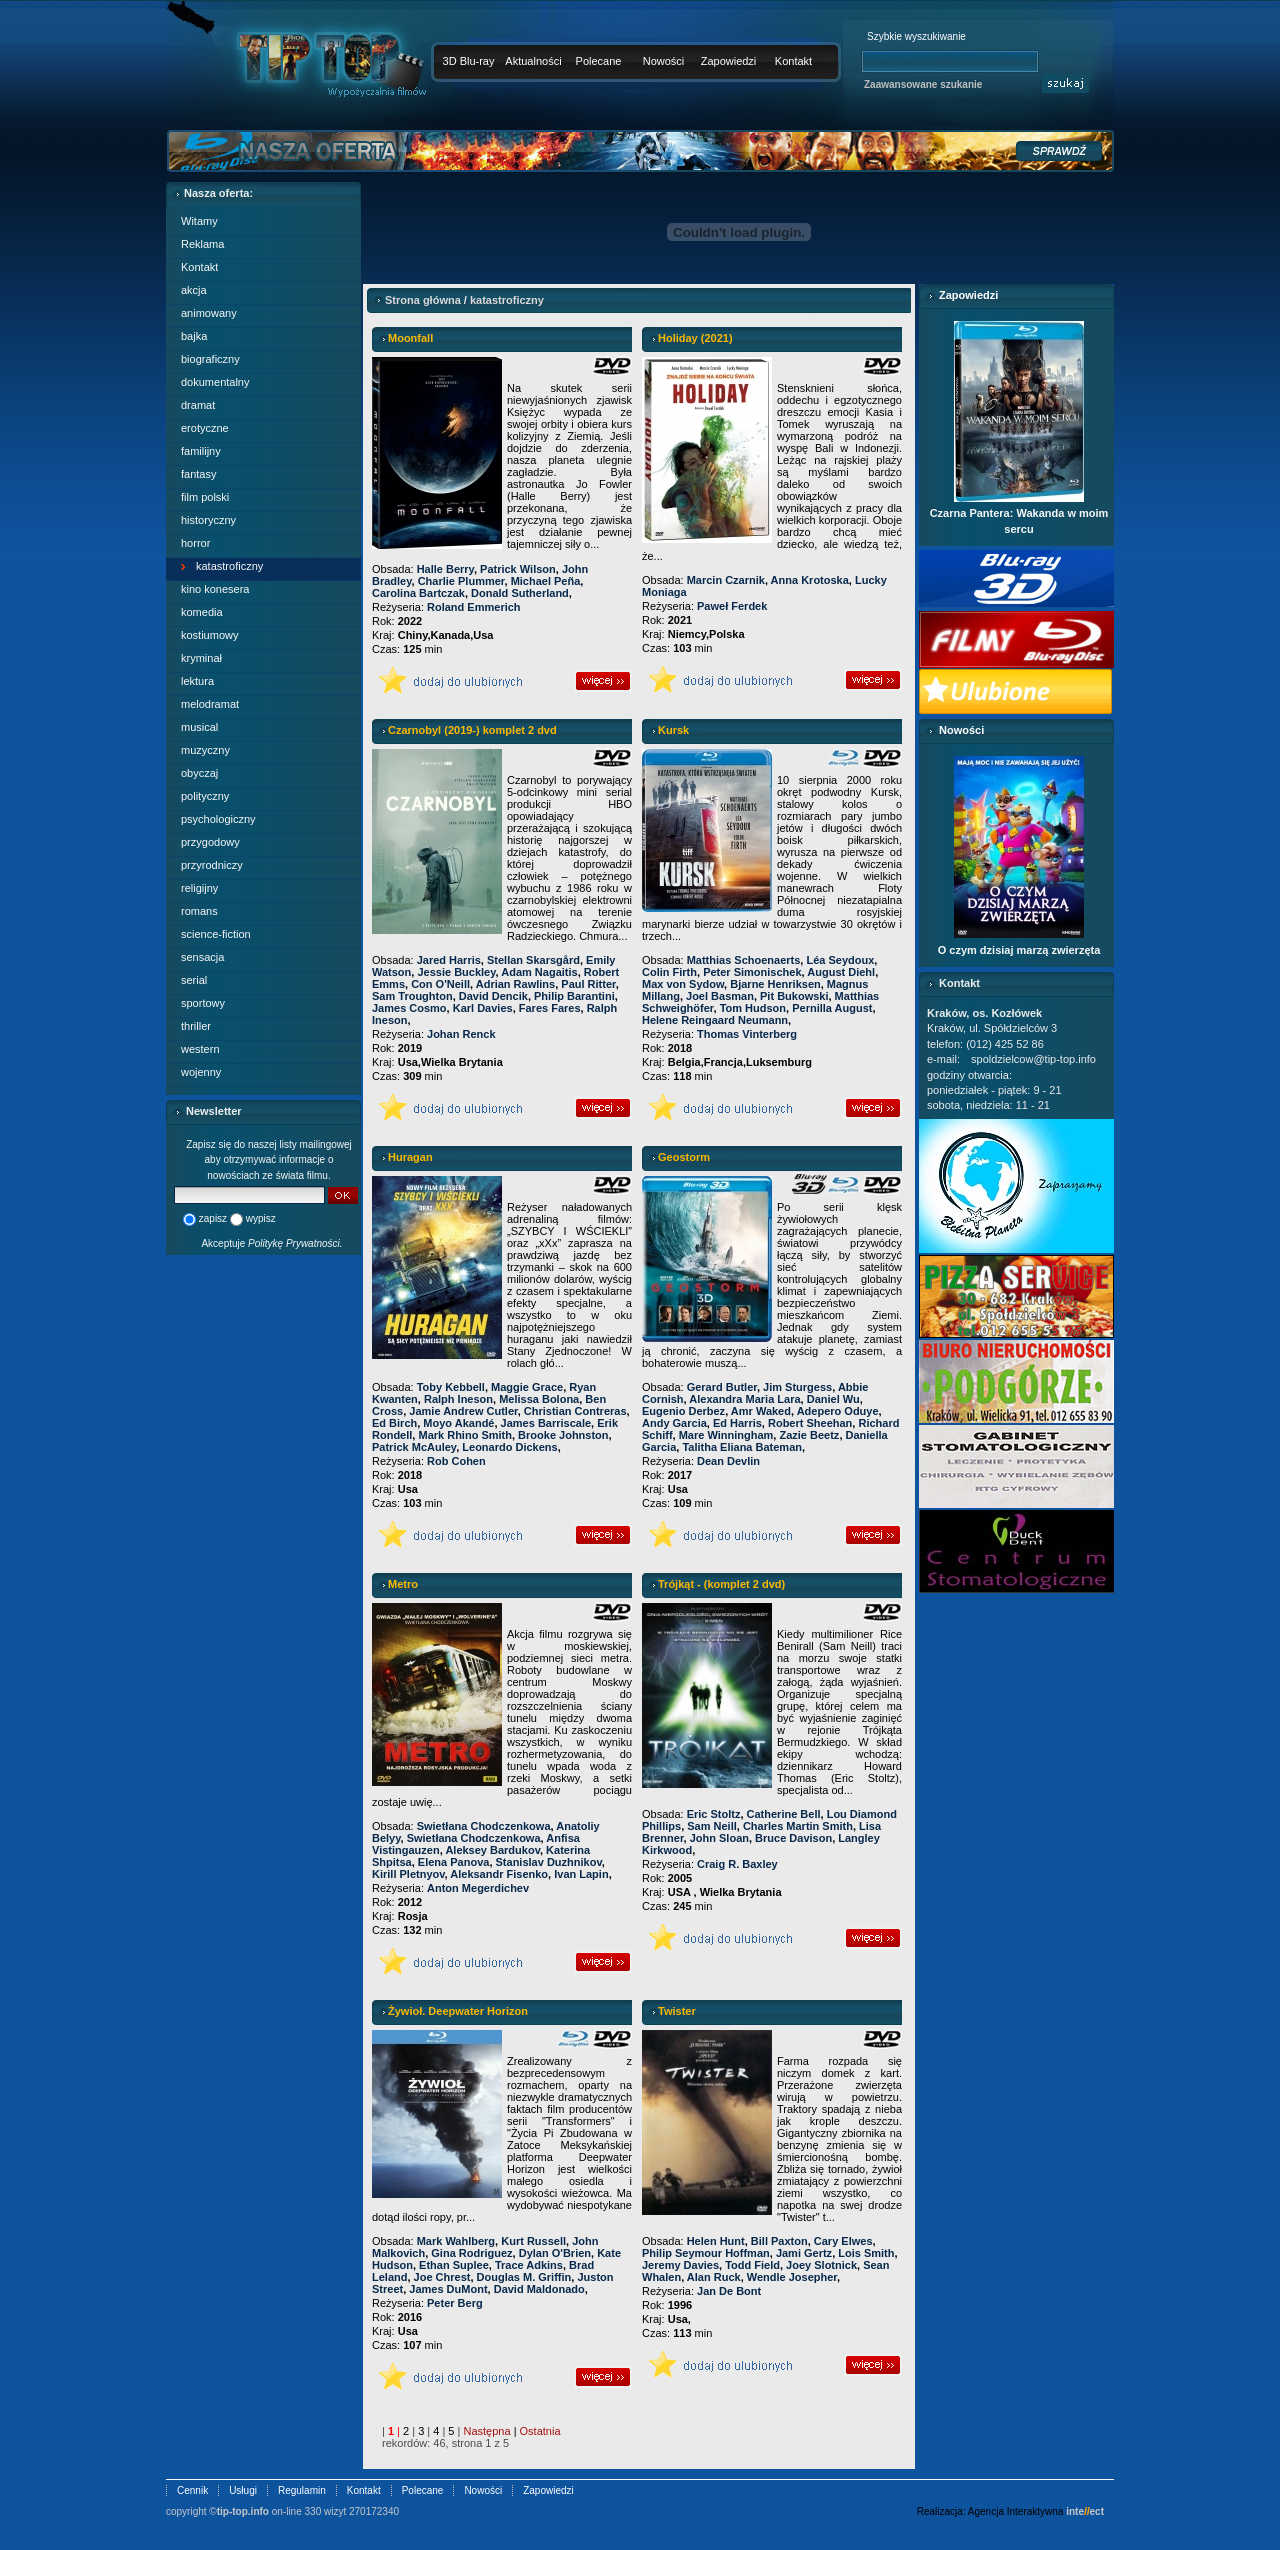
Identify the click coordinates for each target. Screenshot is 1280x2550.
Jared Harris (449, 960)
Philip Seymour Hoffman (706, 2253)
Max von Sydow (683, 984)
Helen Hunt (716, 2241)
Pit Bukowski (794, 996)
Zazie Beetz (809, 1435)
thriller (196, 1026)
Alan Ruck (714, 2277)
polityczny (205, 796)
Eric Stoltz (714, 1814)
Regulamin (302, 2490)
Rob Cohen (456, 1461)
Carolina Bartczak (418, 593)
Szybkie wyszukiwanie (916, 36)
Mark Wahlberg (456, 2241)
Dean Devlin (728, 1461)
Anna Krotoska (810, 580)
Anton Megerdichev (478, 1888)
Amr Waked (761, 1411)
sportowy (203, 1003)
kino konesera (215, 589)
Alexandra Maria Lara (744, 1399)
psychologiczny (218, 819)
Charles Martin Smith (798, 1826)
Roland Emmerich (474, 607)
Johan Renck (461, 1034)
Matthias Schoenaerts (744, 960)
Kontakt (793, 61)
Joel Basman (720, 996)
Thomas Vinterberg (747, 1034)
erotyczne (205, 428)
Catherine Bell (784, 1814)
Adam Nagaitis (539, 972)
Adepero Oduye (838, 1411)
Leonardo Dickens (509, 1447)
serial (194, 980)
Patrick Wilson (518, 569)
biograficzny (210, 359)
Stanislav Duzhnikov (549, 1862)
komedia (202, 612)
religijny (199, 888)
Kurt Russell (533, 2241)
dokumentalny (215, 382)
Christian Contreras (575, 1411)
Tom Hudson (753, 1008)
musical (199, 727)
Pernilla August (832, 1008)
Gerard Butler (722, 1387)
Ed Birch (394, 1423)
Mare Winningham (726, 1435)
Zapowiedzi (729, 61)
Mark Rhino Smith (465, 1435)
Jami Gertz (804, 2253)
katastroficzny (229, 566)
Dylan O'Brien (555, 2253)
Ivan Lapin (581, 1874)
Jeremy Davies (680, 2265)
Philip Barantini (574, 996)
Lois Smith (866, 2253)
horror (195, 543)
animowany (209, 313)
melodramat (210, 704)
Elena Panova (454, 1862)
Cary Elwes (843, 2241)
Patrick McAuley (414, 1447)
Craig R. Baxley (737, 1864)
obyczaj (199, 773)
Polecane (599, 61)
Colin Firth (669, 972)
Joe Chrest (442, 2277)
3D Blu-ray (469, 61)
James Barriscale (546, 1423)
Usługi (243, 2490)
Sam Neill (712, 1826)
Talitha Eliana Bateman (742, 1447)
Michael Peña (546, 581)
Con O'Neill (440, 984)
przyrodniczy (212, 865)
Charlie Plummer (461, 581)
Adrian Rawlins (515, 984)
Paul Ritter (588, 984)
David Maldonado (539, 2289)
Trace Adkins (529, 2265)
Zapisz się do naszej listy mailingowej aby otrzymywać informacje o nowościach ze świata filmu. (269, 1160)
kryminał (201, 658)
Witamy (199, 221)
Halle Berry (445, 569)
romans (199, 911)
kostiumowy (209, 635)
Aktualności (533, 61)
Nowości (664, 61)
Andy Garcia (674, 1423)
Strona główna (423, 300)
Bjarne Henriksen (775, 984)
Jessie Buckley (456, 972)
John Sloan (719, 1838)
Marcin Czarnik (726, 580)
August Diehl (841, 972)
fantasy (198, 474)
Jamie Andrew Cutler (463, 1411)
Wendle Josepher (792, 2277)
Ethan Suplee (454, 2265)
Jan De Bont (729, 2291)
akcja (194, 290)
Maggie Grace (527, 1387)
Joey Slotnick (821, 2265)
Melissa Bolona (539, 1399)
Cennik (192, 2490)
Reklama (202, 244)
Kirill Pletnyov (408, 1874)
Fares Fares (550, 1008)
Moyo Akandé (458, 1423)
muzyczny (205, 750)
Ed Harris (737, 1423)
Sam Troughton (412, 996)
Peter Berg (455, 2303)
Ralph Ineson (458, 1399)
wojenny (201, 1072)
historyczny (208, 520)
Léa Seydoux (840, 960)
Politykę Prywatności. (295, 1243)
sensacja (202, 957)
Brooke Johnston (563, 1435)
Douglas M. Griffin (524, 2277)
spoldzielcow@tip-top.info (1033, 1059)
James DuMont (448, 2289)
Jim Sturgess (797, 1387)
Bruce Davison (793, 1838)
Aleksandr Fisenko (499, 1874)
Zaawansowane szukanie (923, 84)
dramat (198, 405)
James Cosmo (409, 1008)
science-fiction (216, 934)
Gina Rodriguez (471, 2253)
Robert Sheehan (810, 1423)
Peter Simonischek (752, 972)
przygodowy (210, 842)
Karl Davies (483, 1008)
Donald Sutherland (520, 593)
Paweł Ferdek (732, 606)
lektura (197, 681)
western (200, 1049)
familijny (201, 451)
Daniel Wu (833, 1399)
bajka (194, 336)
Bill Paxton (779, 2241)
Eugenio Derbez (683, 1411)
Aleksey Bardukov (492, 1850)
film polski (205, 497)
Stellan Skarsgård (533, 960)
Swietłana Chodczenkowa (484, 1826)
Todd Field (752, 2265)
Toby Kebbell (451, 1387)
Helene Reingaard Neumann (715, 1020)
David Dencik (493, 996)
